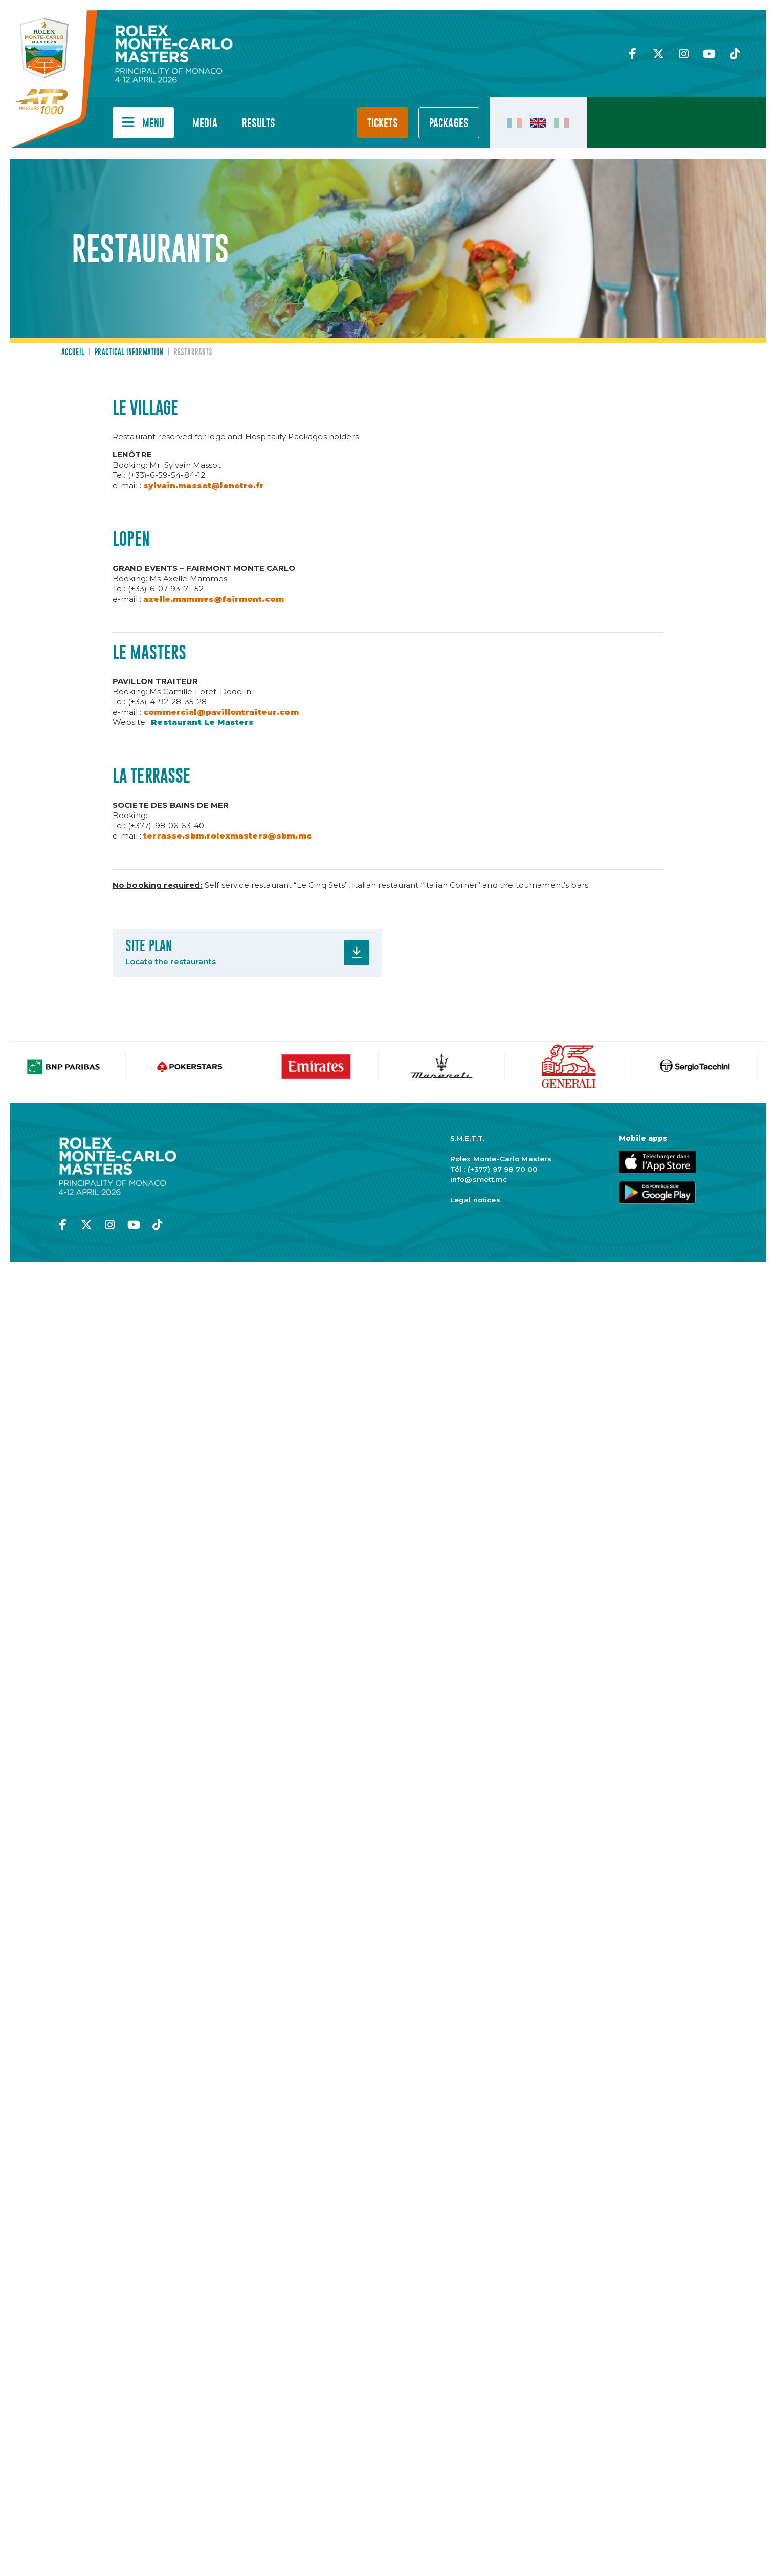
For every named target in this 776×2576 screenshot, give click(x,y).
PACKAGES (449, 123)
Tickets (382, 123)
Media (204, 123)
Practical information (129, 352)
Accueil (72, 352)
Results (258, 123)
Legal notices (475, 1200)
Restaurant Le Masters (202, 722)
